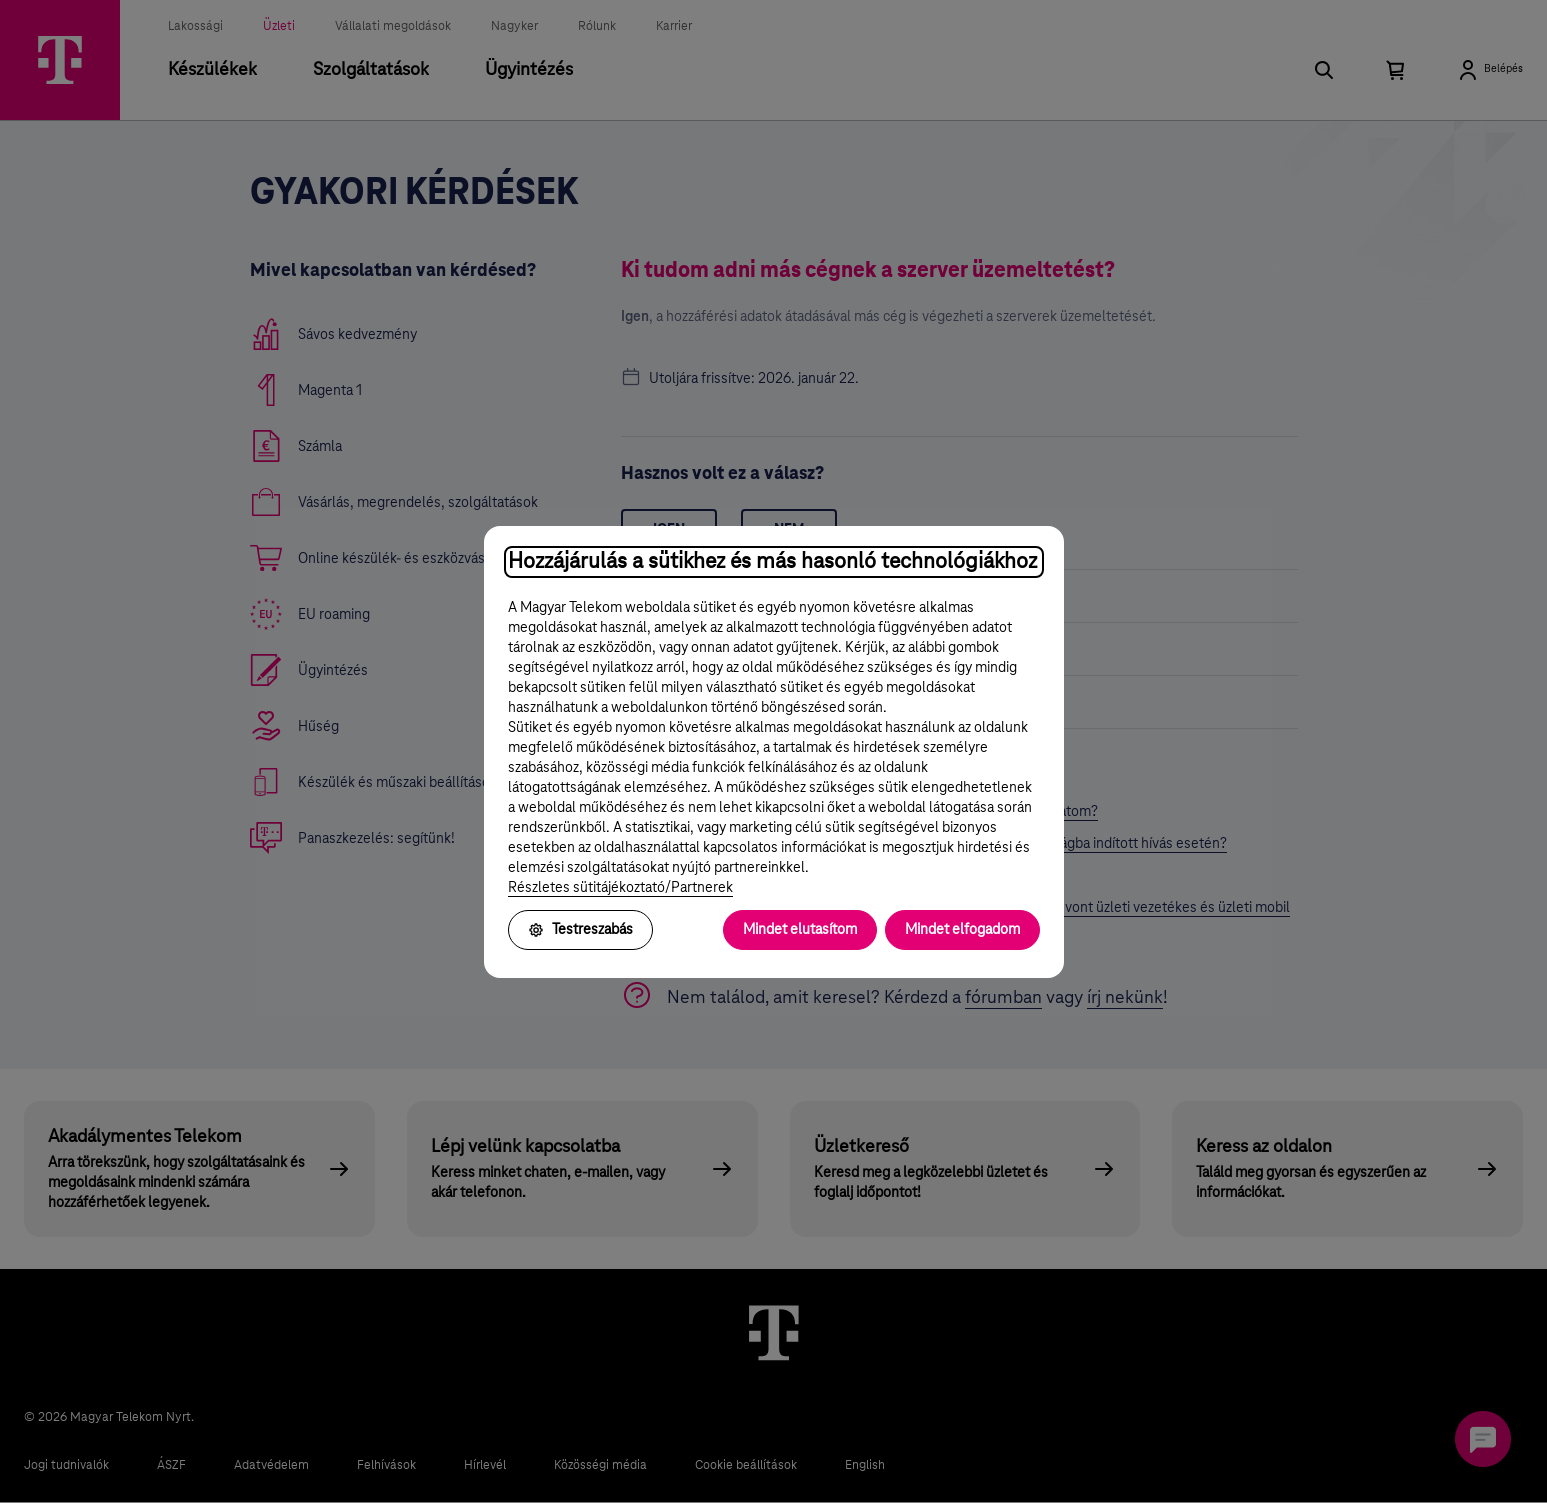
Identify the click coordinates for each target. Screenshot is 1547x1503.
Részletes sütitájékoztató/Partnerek (620, 888)
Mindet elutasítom (800, 930)
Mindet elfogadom (962, 930)
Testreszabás (580, 930)
